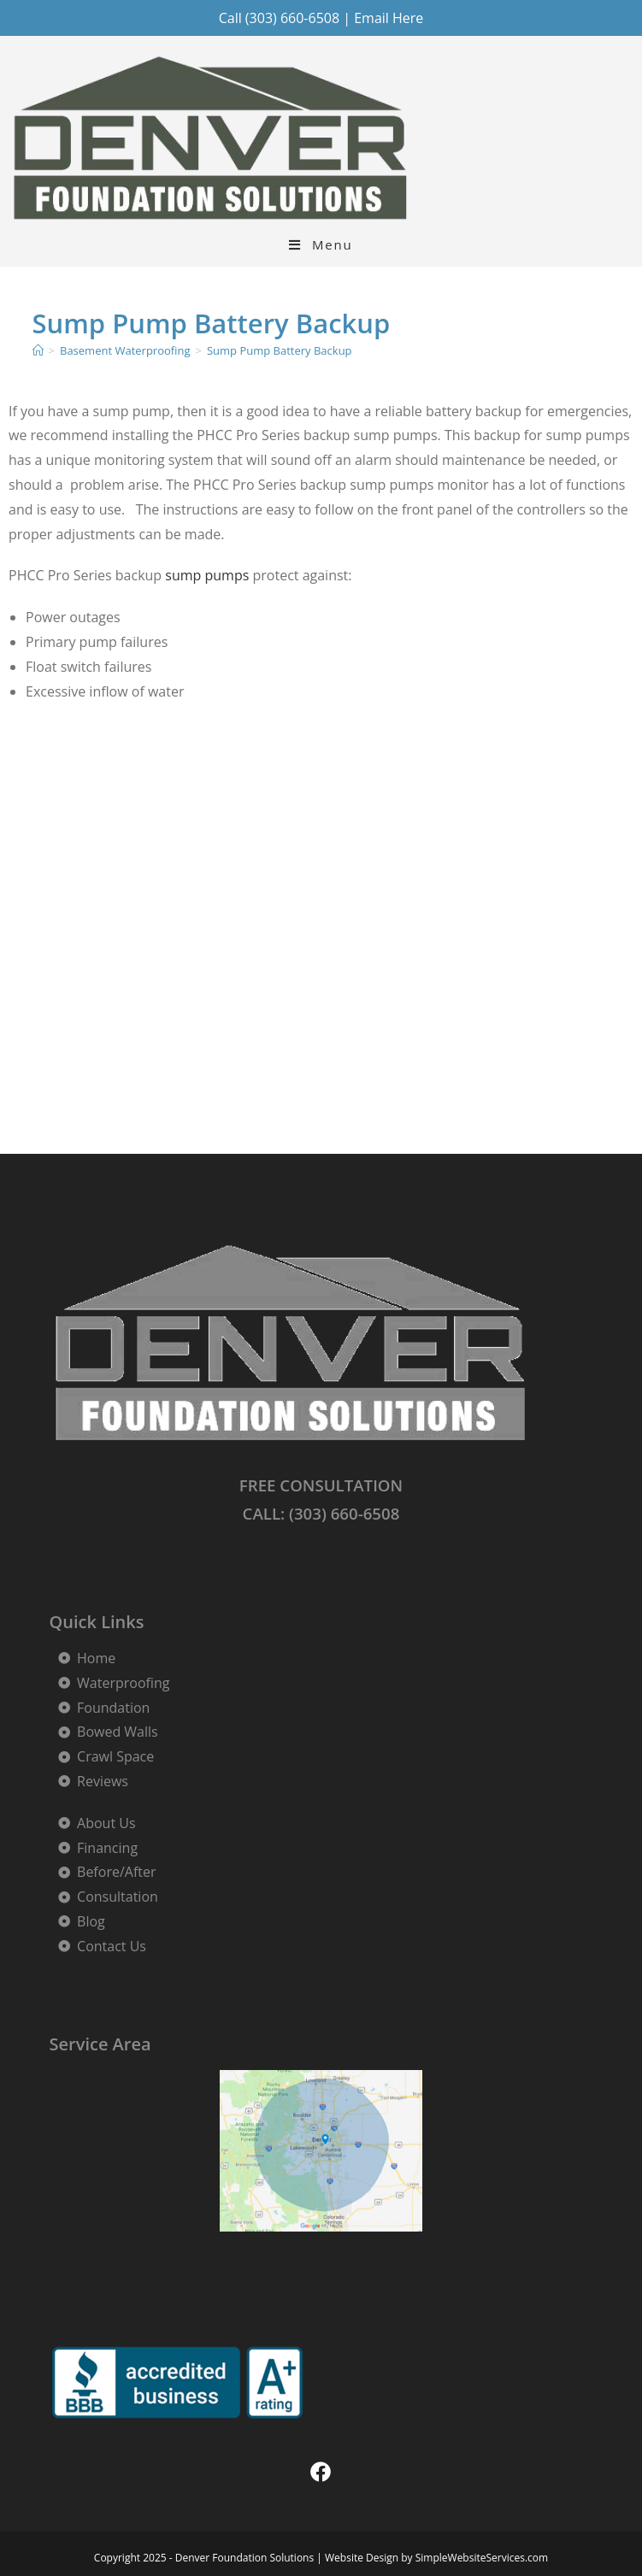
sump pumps (207, 575)
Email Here (388, 18)
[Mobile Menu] (320, 244)
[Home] (38, 350)
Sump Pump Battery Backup (279, 350)
